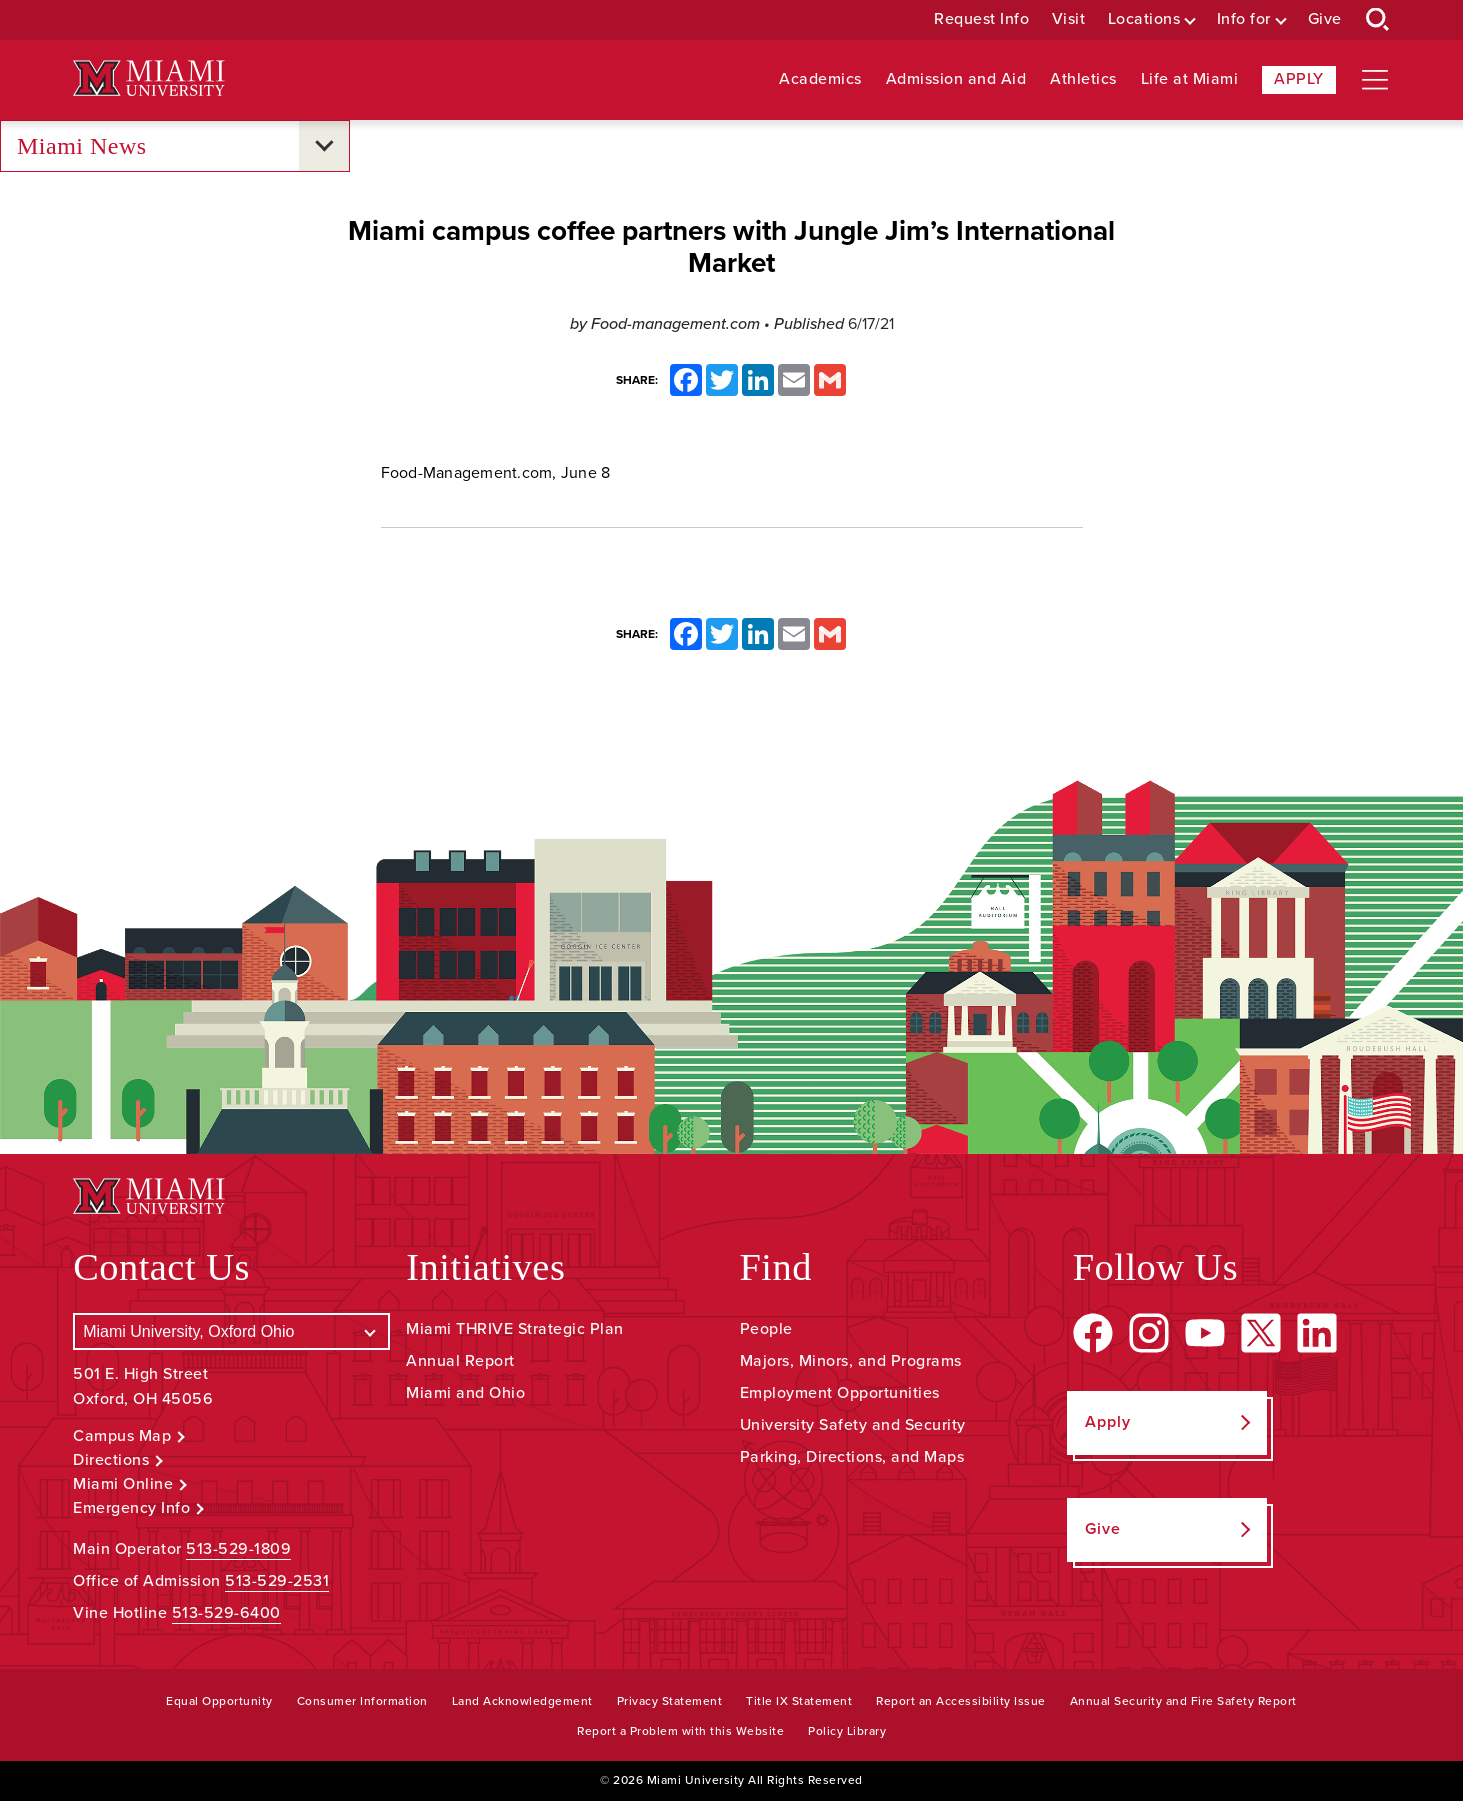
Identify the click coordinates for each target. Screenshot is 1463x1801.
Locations (1144, 19)
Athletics (1083, 79)
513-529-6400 (226, 1613)
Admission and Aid (956, 79)
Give (1325, 19)
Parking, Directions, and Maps (852, 1457)
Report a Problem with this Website (680, 1731)
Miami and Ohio (465, 1393)
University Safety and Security (853, 1425)
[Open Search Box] (1378, 20)
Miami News (82, 146)
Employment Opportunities (840, 1393)
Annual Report (460, 1361)
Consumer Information (362, 1701)
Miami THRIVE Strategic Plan (515, 1329)
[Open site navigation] (1375, 80)
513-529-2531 (277, 1581)
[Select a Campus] (231, 1331)
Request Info (981, 19)
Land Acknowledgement (522, 1701)
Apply (1299, 79)
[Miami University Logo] (149, 78)
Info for (1244, 19)
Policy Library (847, 1731)
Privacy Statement (670, 1701)
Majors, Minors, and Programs (851, 1361)
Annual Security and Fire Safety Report (1183, 1701)
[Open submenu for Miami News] (324, 146)
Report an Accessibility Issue (961, 1701)
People (766, 1329)
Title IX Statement (799, 1701)
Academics (820, 79)
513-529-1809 (238, 1549)
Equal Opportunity (219, 1701)
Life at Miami (1190, 79)
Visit (1069, 19)
